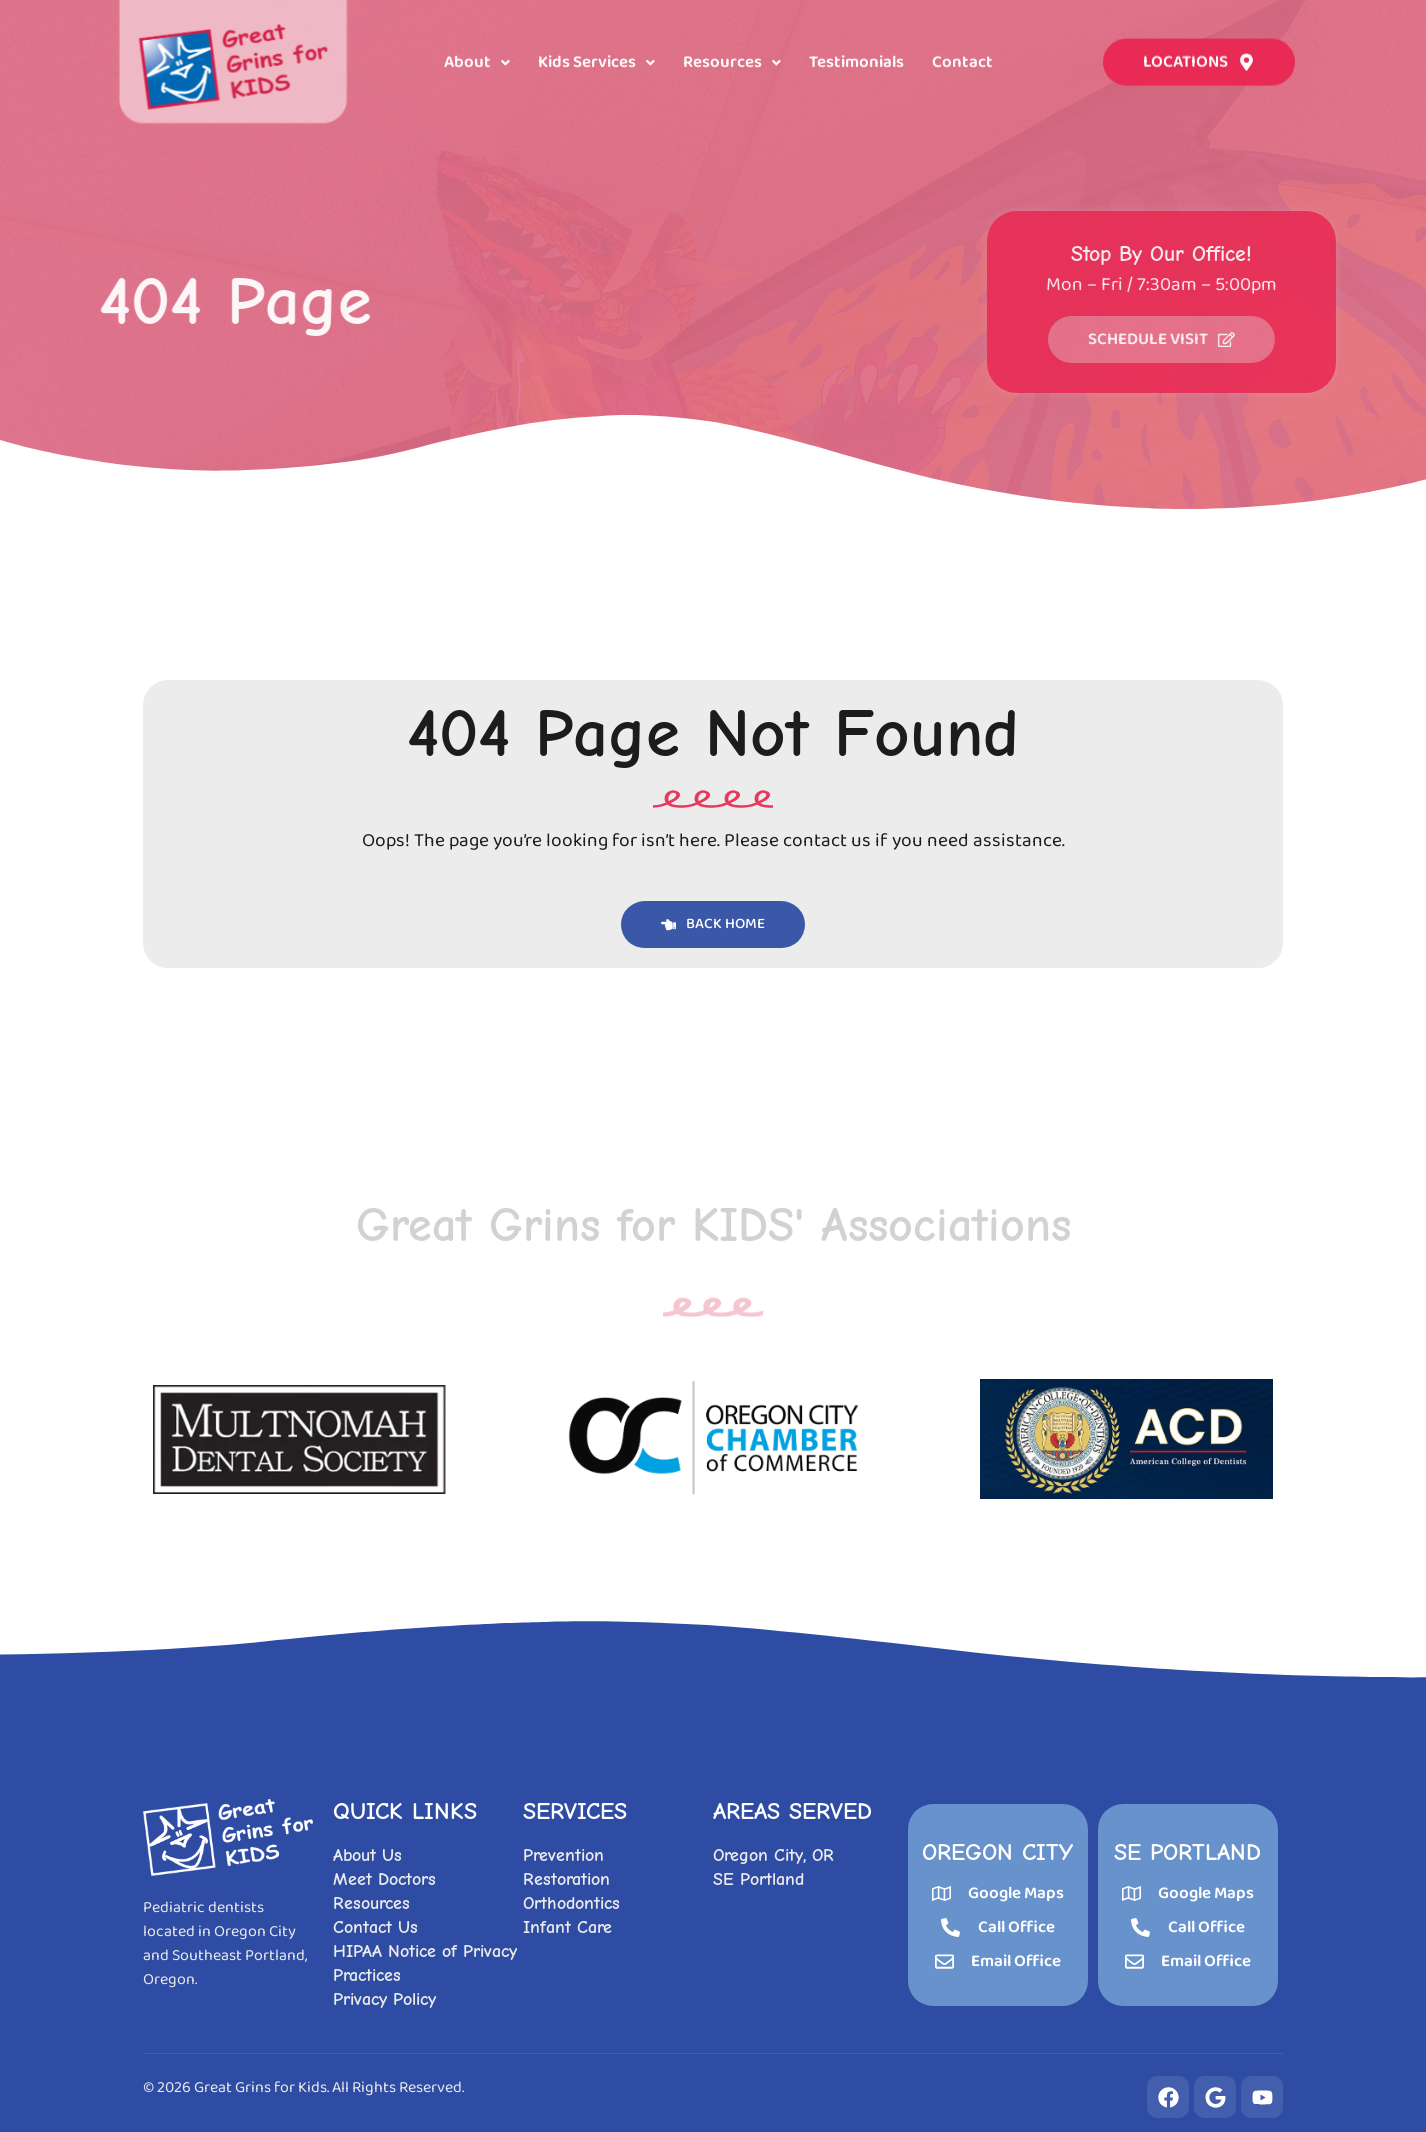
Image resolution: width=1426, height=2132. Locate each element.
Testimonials (856, 60)
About (477, 60)
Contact (962, 60)
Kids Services (596, 60)
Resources (732, 60)
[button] (477, 60)
